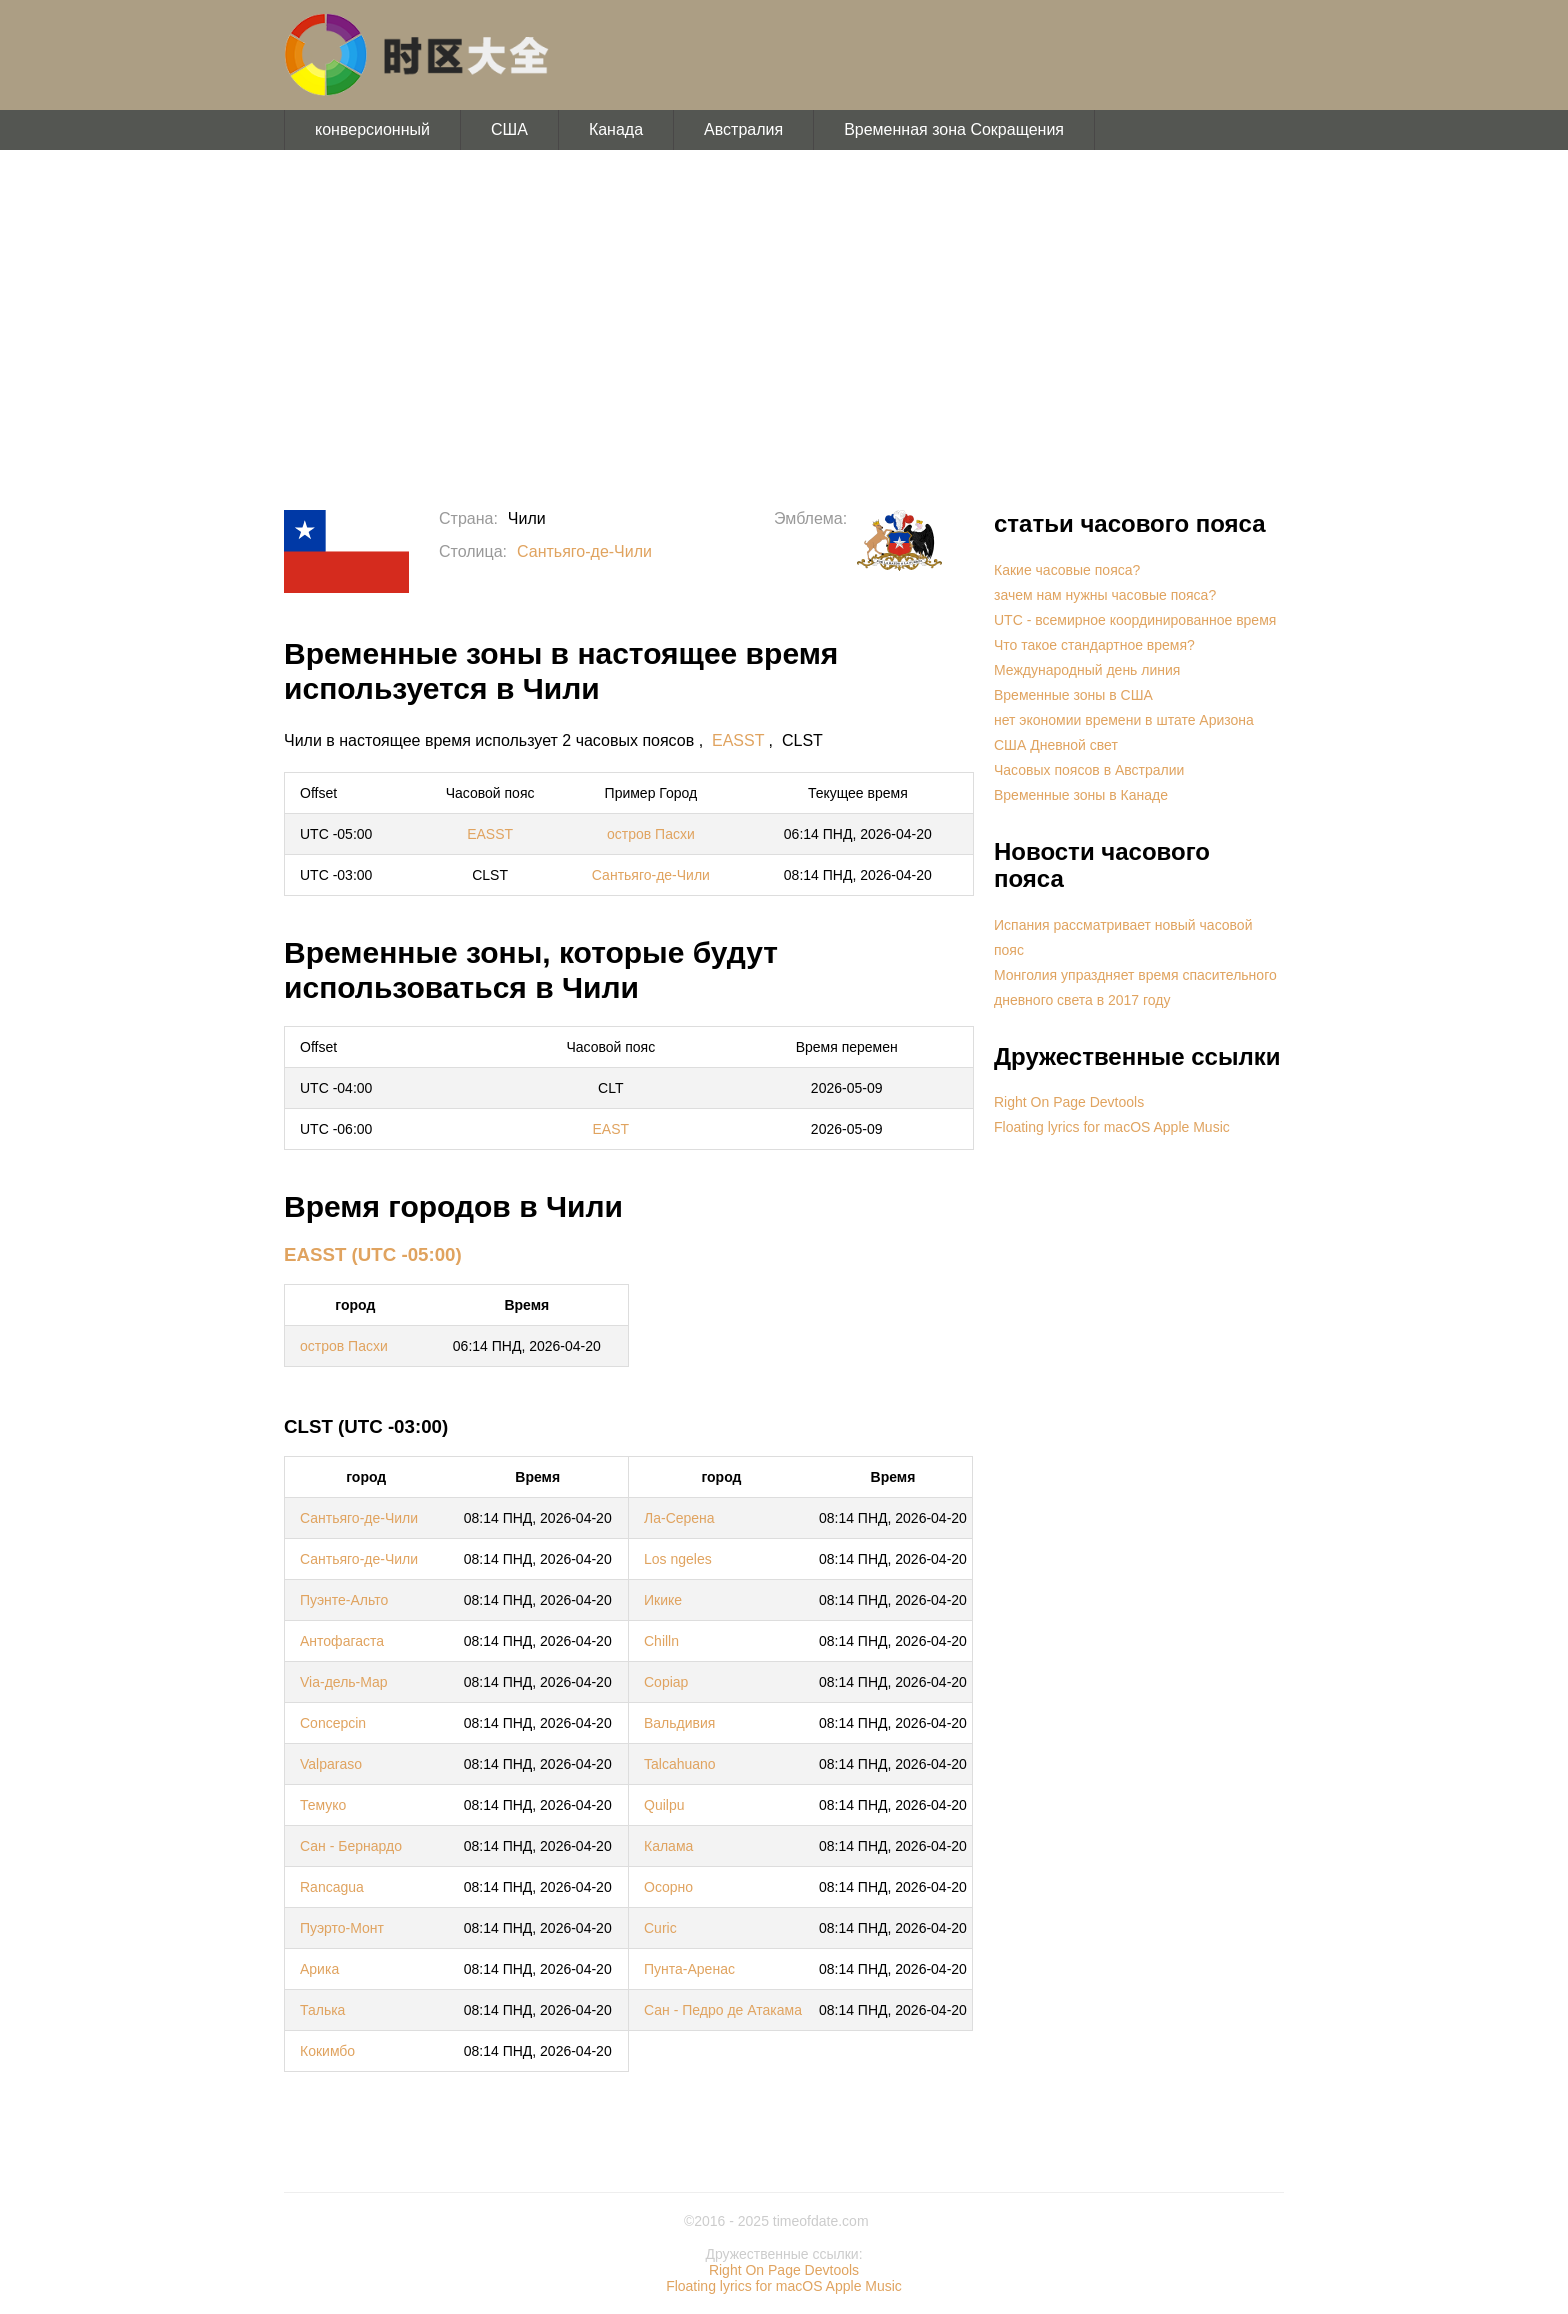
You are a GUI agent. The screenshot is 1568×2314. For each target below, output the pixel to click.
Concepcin (333, 1723)
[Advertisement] (784, 330)
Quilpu (664, 1805)
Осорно (668, 1887)
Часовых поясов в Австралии (1089, 770)
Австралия (743, 129)
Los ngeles (678, 1559)
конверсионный (372, 129)
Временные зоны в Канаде (1081, 795)
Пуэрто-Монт (342, 1928)
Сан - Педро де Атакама (723, 2010)
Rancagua (332, 1887)
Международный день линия (1087, 670)
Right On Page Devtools (1069, 1102)
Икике (663, 1600)
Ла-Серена (679, 1518)
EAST (611, 1129)
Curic (660, 1928)
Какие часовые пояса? (1067, 570)
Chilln (661, 1641)
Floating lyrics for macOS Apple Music (1112, 1127)
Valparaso (331, 1764)
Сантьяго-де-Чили (584, 551)
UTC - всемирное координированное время (1135, 620)
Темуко (323, 1805)
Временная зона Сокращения (954, 129)
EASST (738, 740)
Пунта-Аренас (689, 1969)
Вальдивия (679, 1723)
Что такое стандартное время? (1094, 645)
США (509, 129)
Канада (616, 129)
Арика (319, 1969)
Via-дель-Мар (344, 1682)
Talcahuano (680, 1764)
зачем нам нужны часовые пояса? (1105, 595)
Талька (322, 2010)
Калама (668, 1846)
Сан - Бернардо (351, 1846)
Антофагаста (342, 1641)
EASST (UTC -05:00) (373, 1254)
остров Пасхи (651, 834)
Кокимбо (327, 2051)
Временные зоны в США (1073, 695)
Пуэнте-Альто (344, 1600)
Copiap (666, 1682)
